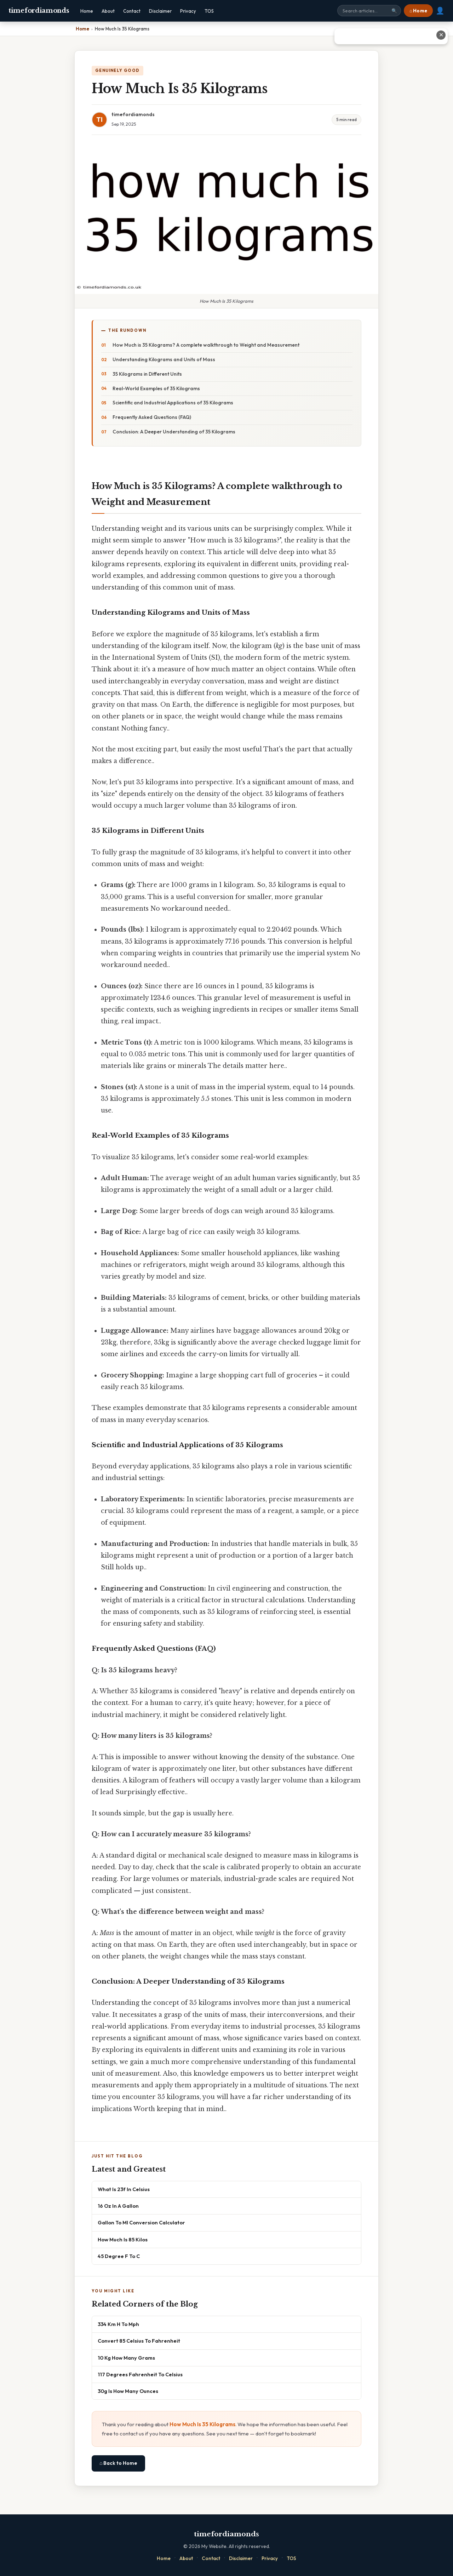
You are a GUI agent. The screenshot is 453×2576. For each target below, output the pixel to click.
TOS (209, 11)
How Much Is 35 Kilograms (202, 2424)
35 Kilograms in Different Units (147, 374)
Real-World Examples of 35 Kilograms (156, 388)
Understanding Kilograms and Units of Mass (164, 359)
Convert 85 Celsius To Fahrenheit (139, 2340)
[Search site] (369, 10)
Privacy (188, 11)
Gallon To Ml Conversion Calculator (141, 2222)
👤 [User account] (440, 10)
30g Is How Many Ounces (128, 2391)
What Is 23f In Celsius (124, 2189)
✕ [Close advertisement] (441, 35)
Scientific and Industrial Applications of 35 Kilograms (173, 402)
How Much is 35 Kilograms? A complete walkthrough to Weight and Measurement (206, 345)
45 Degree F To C (119, 2256)
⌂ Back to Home (118, 2463)
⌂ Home (418, 10)
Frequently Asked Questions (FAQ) (152, 417)
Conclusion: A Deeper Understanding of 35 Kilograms (174, 431)
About (108, 11)
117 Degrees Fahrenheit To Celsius (140, 2374)
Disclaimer (160, 11)
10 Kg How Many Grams (126, 2357)
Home (86, 11)
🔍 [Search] (394, 10)
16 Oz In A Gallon (118, 2205)
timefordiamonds (38, 11)
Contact (132, 11)
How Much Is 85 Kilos (123, 2239)
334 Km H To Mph (118, 2324)
